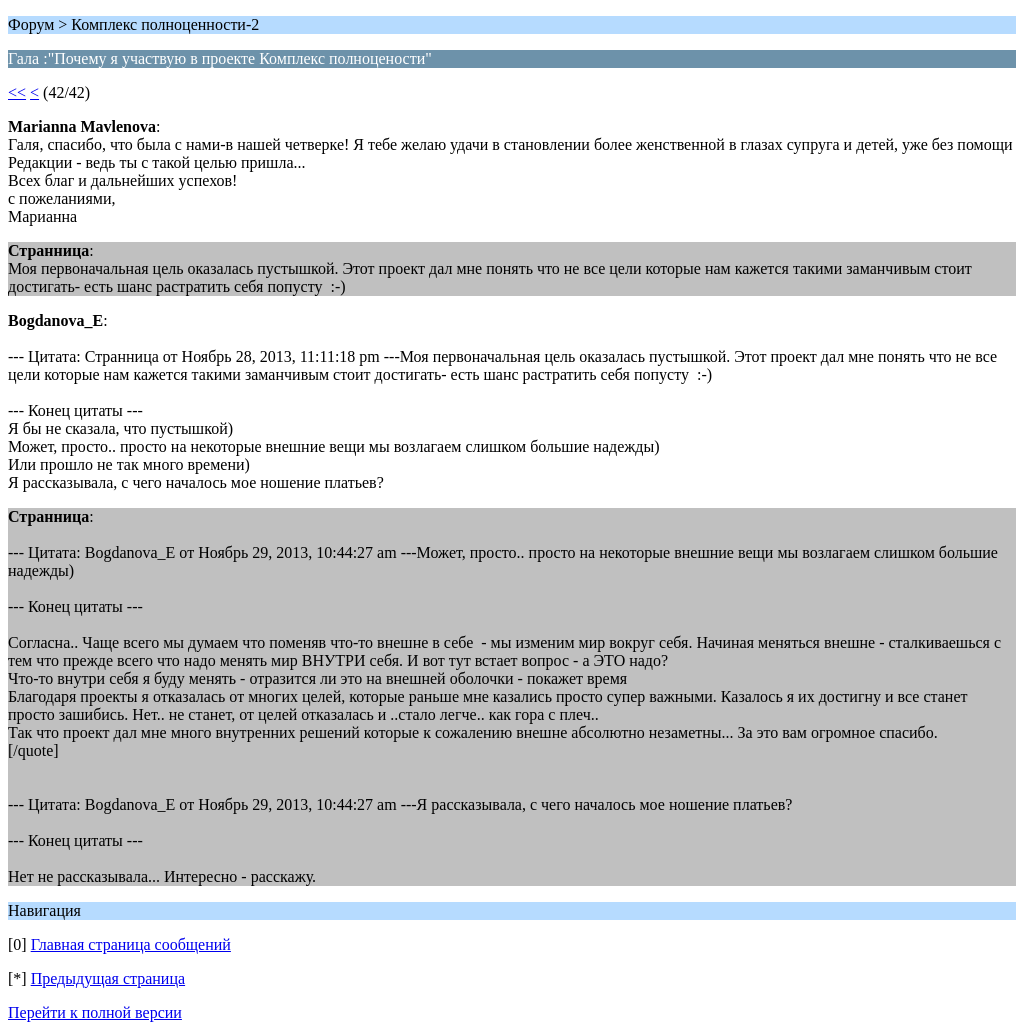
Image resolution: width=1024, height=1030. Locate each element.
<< (17, 92)
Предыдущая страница (108, 978)
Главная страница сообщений (131, 944)
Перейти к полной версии (95, 1012)
